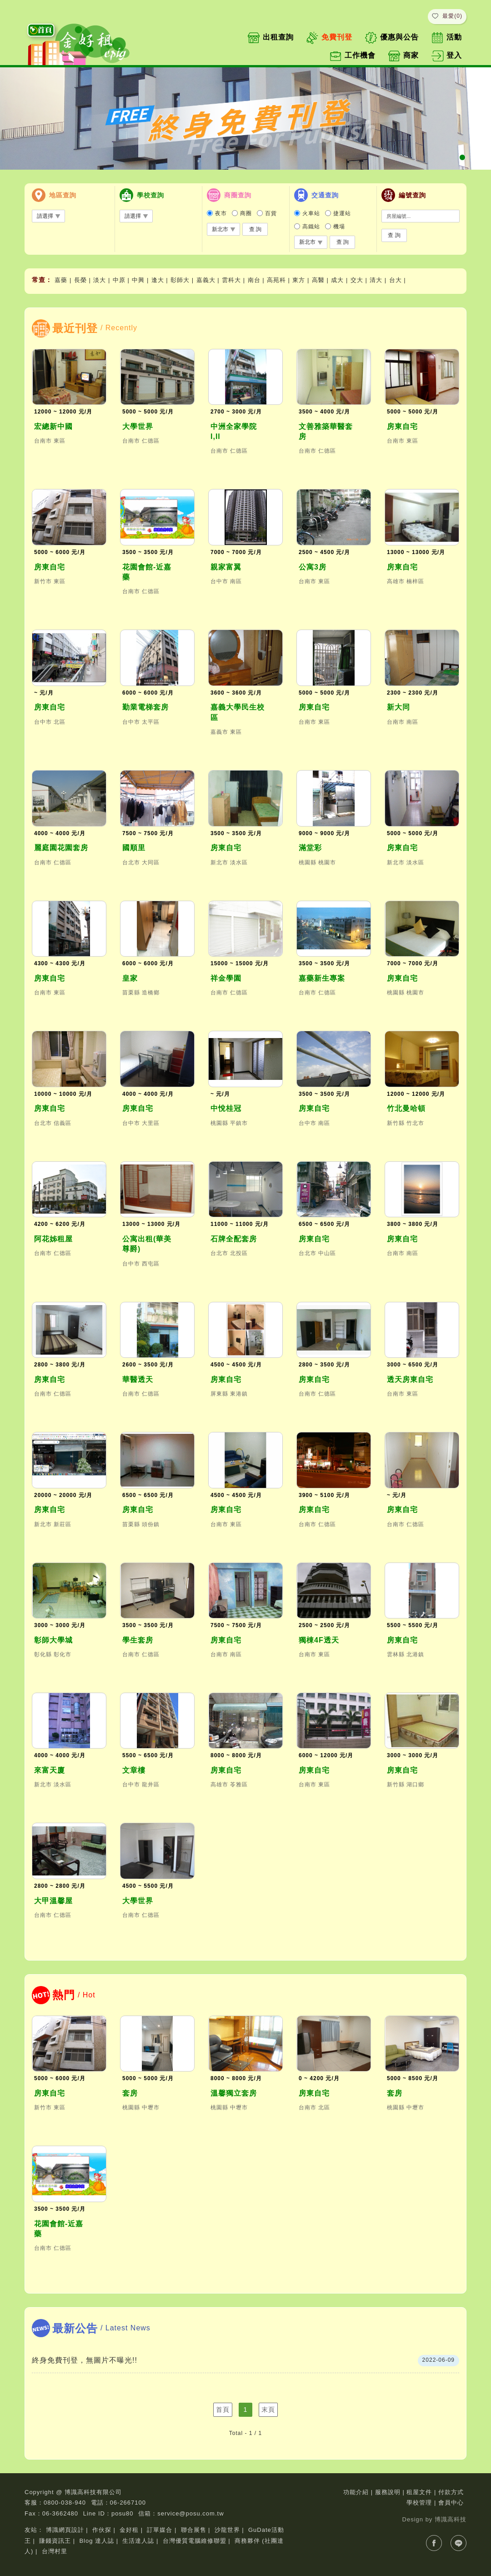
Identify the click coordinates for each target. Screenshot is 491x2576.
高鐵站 (311, 226)
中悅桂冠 (225, 1108)
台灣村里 (54, 2551)
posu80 (122, 2513)
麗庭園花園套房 (61, 848)
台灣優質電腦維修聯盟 (194, 2540)
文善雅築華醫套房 (326, 431)
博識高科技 (450, 2519)
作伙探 (101, 2529)
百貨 (271, 213)
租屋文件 (419, 2492)
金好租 (129, 2529)
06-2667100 (128, 2502)
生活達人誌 (138, 2540)
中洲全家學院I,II (233, 431)
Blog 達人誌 (96, 2540)
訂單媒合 (159, 2529)
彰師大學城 (53, 1640)
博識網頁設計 (65, 2529)
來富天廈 (49, 1770)
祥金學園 (225, 978)
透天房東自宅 (410, 1379)
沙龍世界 (227, 2529)
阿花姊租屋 (53, 1239)
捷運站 (342, 213)
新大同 (398, 707)
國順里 (133, 848)
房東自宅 (402, 426)
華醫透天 (137, 1379)
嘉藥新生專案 (322, 978)
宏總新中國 (53, 426)
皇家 (130, 978)
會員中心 (451, 2502)
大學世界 (137, 426)
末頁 (268, 2409)
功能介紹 (356, 2492)
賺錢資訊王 (55, 2540)
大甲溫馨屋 (53, 1901)
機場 (339, 226)
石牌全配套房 (233, 1239)
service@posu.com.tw (190, 2513)
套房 (130, 2093)
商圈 (246, 213)
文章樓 (133, 1770)
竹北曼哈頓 (406, 1108)
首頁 (223, 2409)
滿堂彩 (310, 848)
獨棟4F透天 (319, 1640)
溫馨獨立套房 (233, 2093)
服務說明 (388, 2492)
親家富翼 (225, 567)
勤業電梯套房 (145, 707)
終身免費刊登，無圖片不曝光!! (84, 2360)
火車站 (311, 213)
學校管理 (419, 2502)
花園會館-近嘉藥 (146, 572)
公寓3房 (312, 567)
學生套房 (137, 1640)
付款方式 (451, 2492)
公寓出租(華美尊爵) (146, 1244)
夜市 (221, 213)
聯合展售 (193, 2529)
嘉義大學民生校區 (237, 712)
